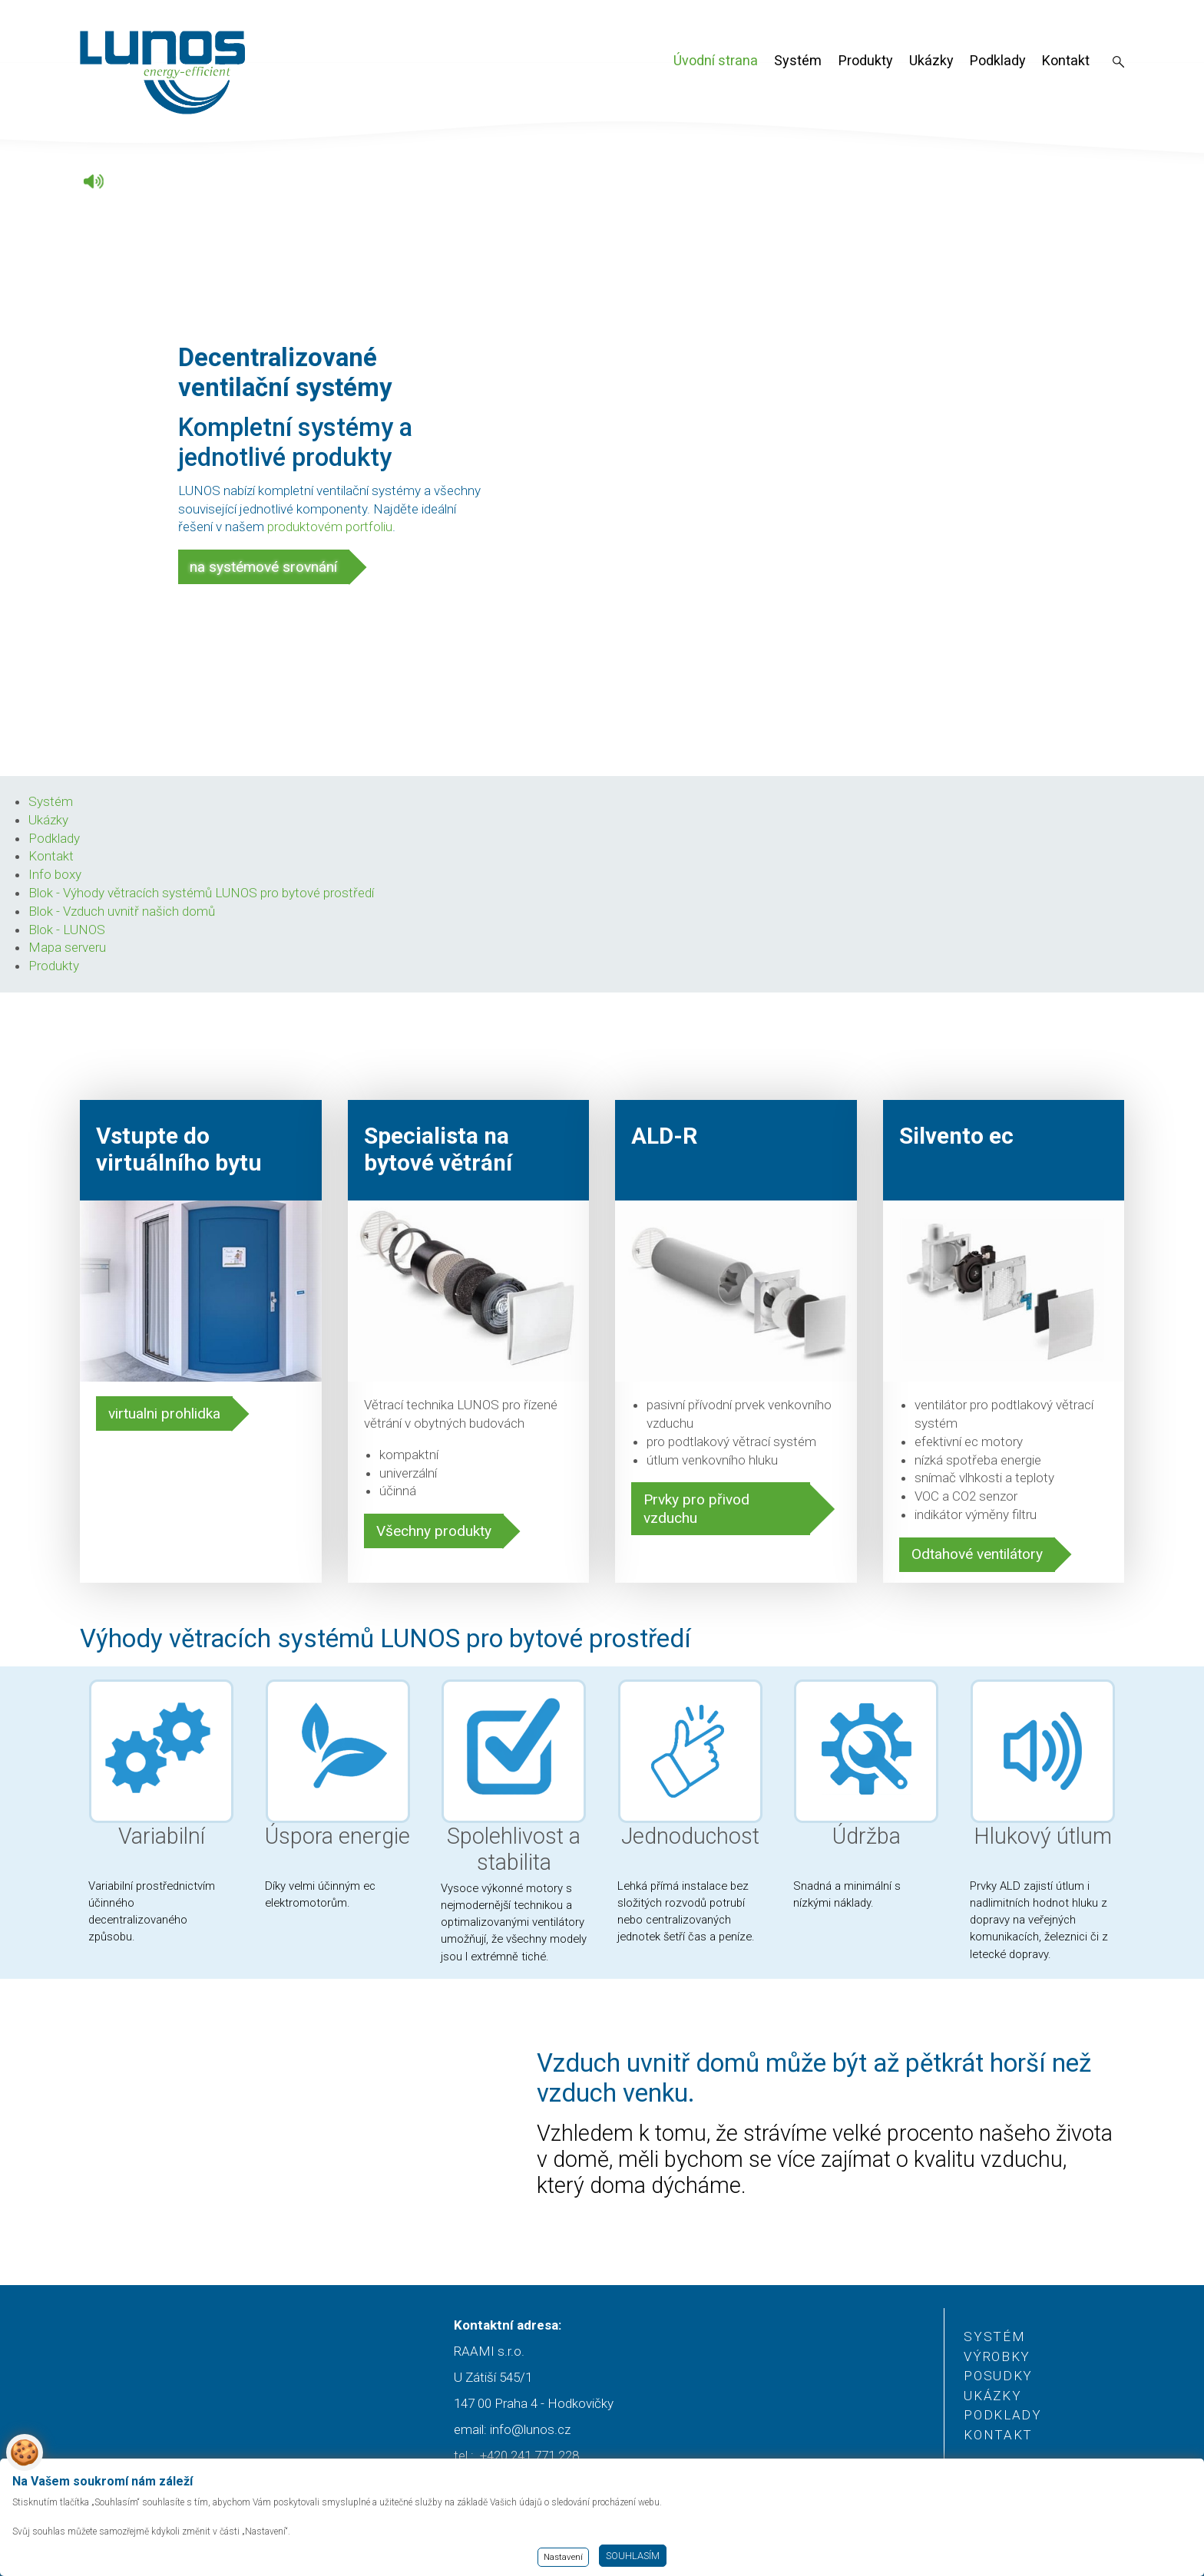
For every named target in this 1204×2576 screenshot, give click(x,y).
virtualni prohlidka (164, 1413)
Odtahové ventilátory (977, 1554)
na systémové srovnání (263, 567)
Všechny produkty (433, 1531)
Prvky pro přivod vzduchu (696, 1509)
